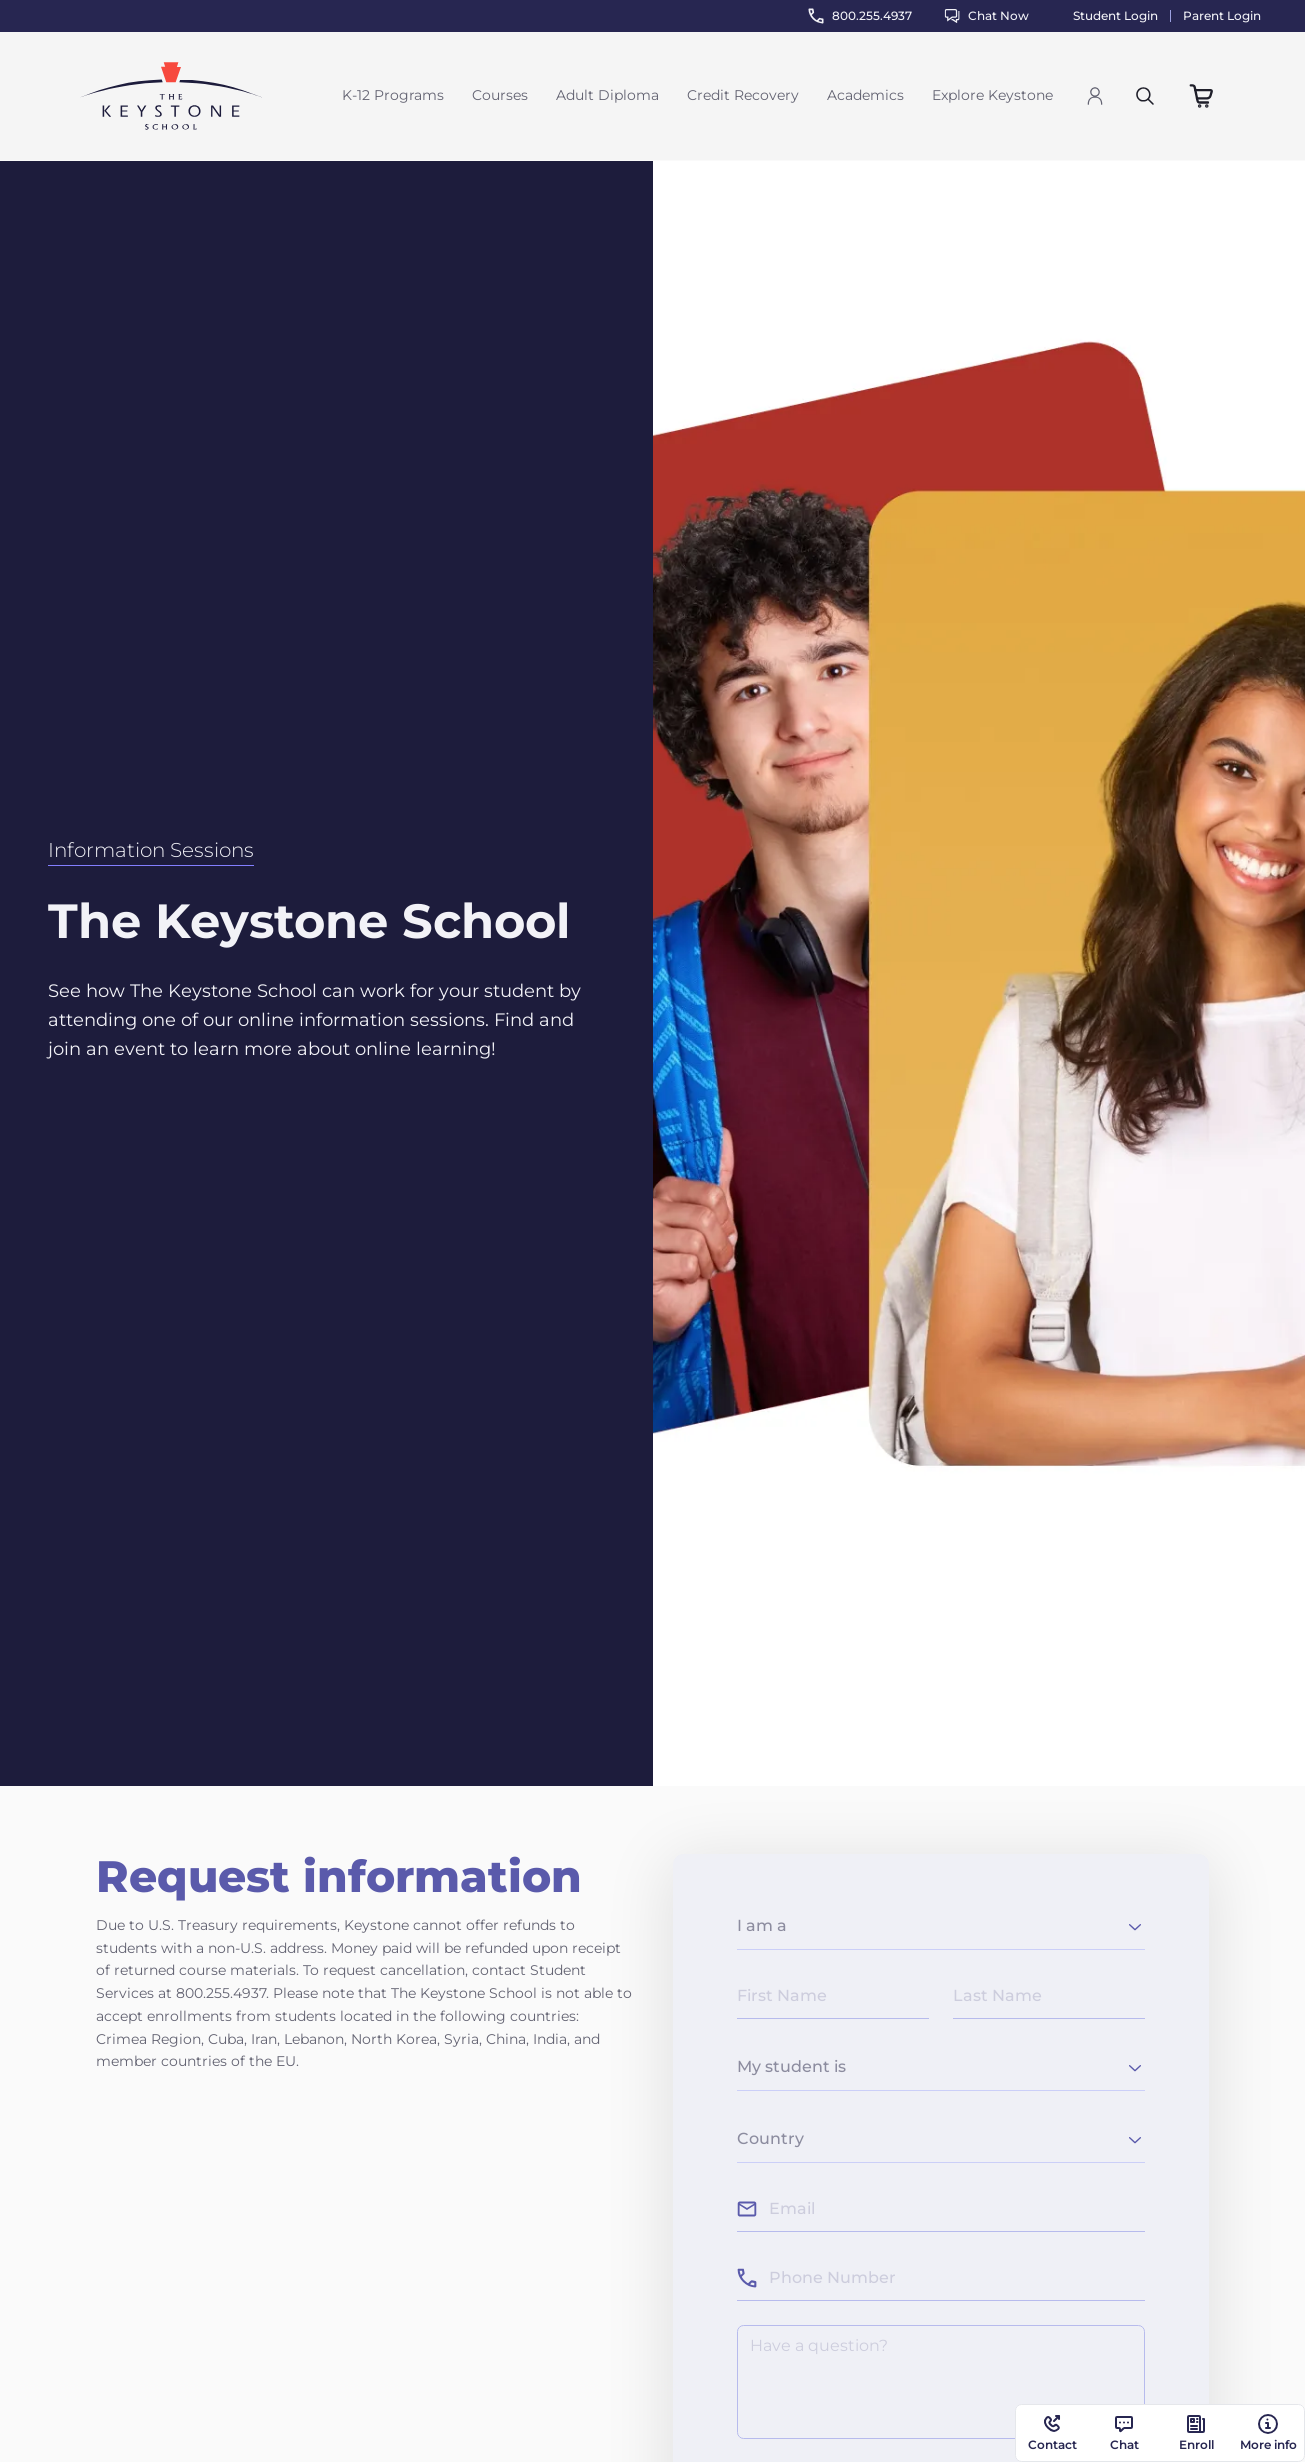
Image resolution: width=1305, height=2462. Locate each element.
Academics (865, 95)
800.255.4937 (860, 16)
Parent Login (1222, 16)
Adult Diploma (607, 95)
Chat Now (986, 16)
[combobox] (941, 1930)
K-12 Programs (393, 95)
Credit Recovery (743, 95)
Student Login (1115, 16)
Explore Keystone (992, 95)
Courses (500, 95)
